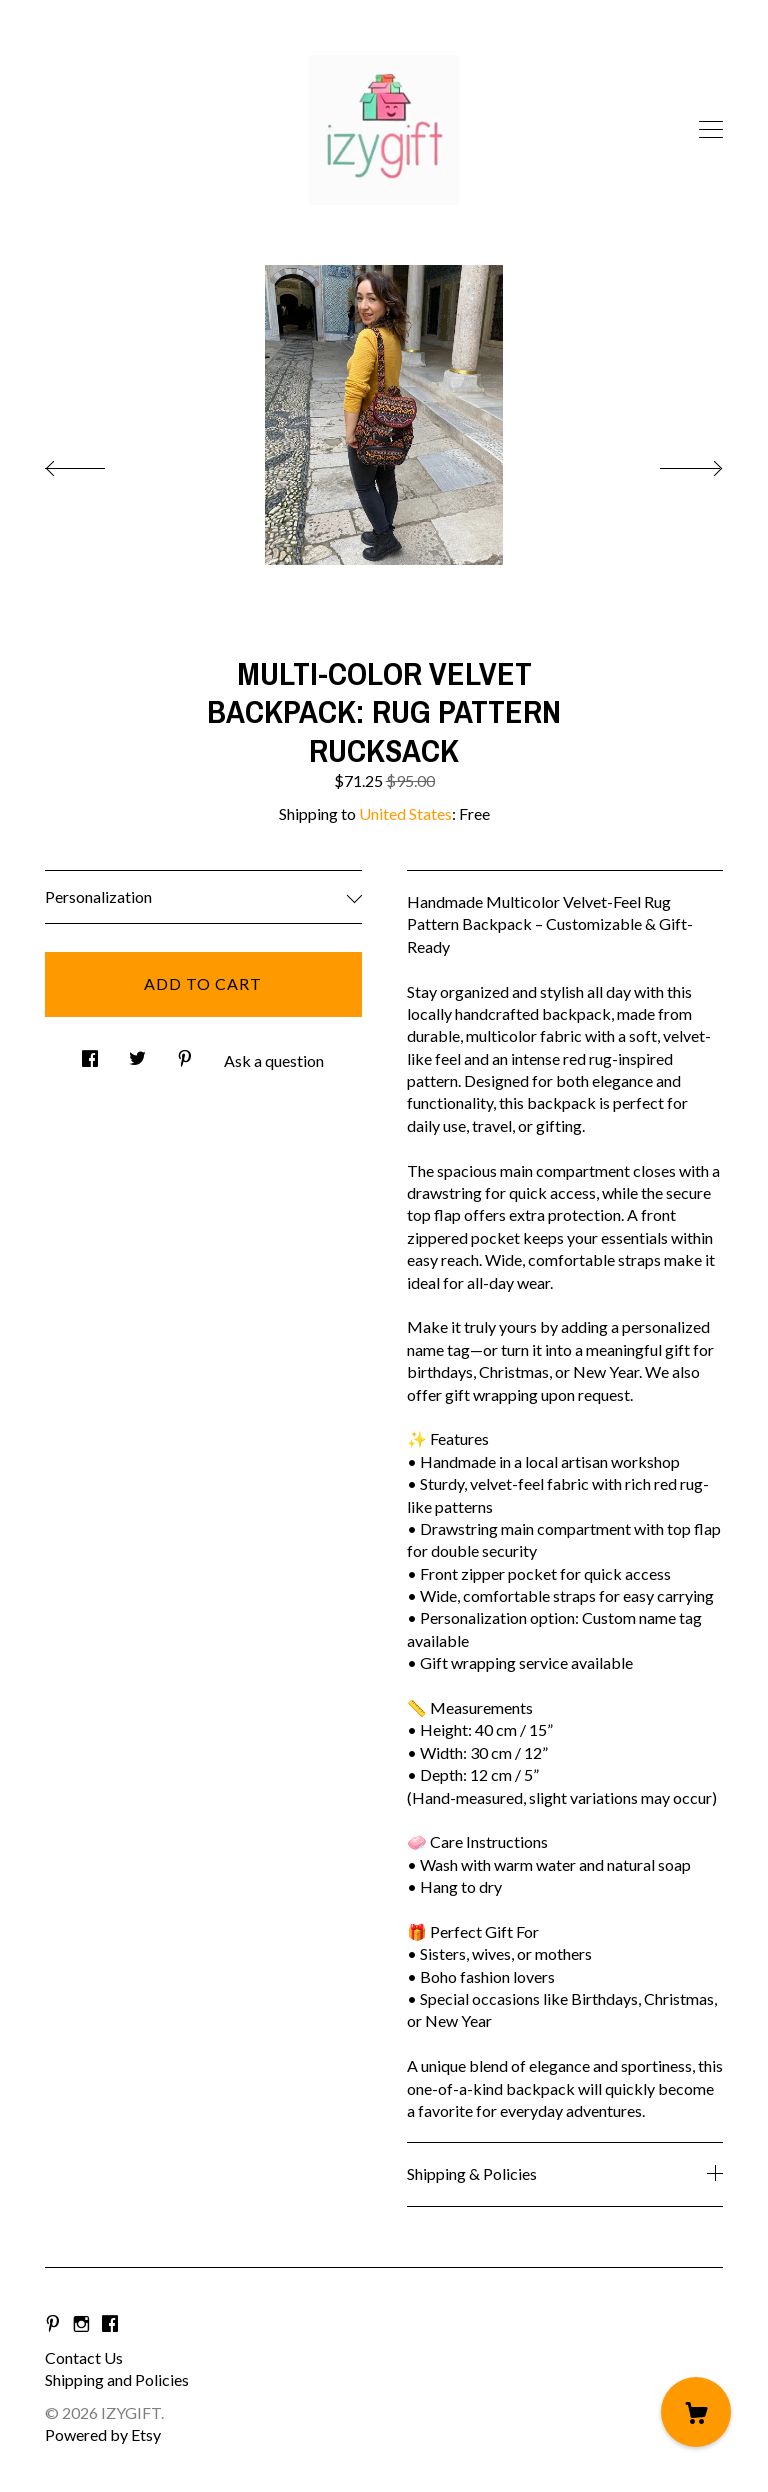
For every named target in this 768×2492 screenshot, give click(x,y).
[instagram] (81, 2323)
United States (405, 813)
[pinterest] (53, 2323)
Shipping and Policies (117, 2379)
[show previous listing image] (95, 463)
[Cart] (696, 2412)
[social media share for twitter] (137, 1053)
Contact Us (84, 2357)
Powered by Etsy (103, 2434)
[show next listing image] (673, 463)
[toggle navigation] (711, 130)
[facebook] (110, 2323)
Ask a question (274, 1060)
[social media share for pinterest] (185, 1053)
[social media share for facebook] (90, 1053)
